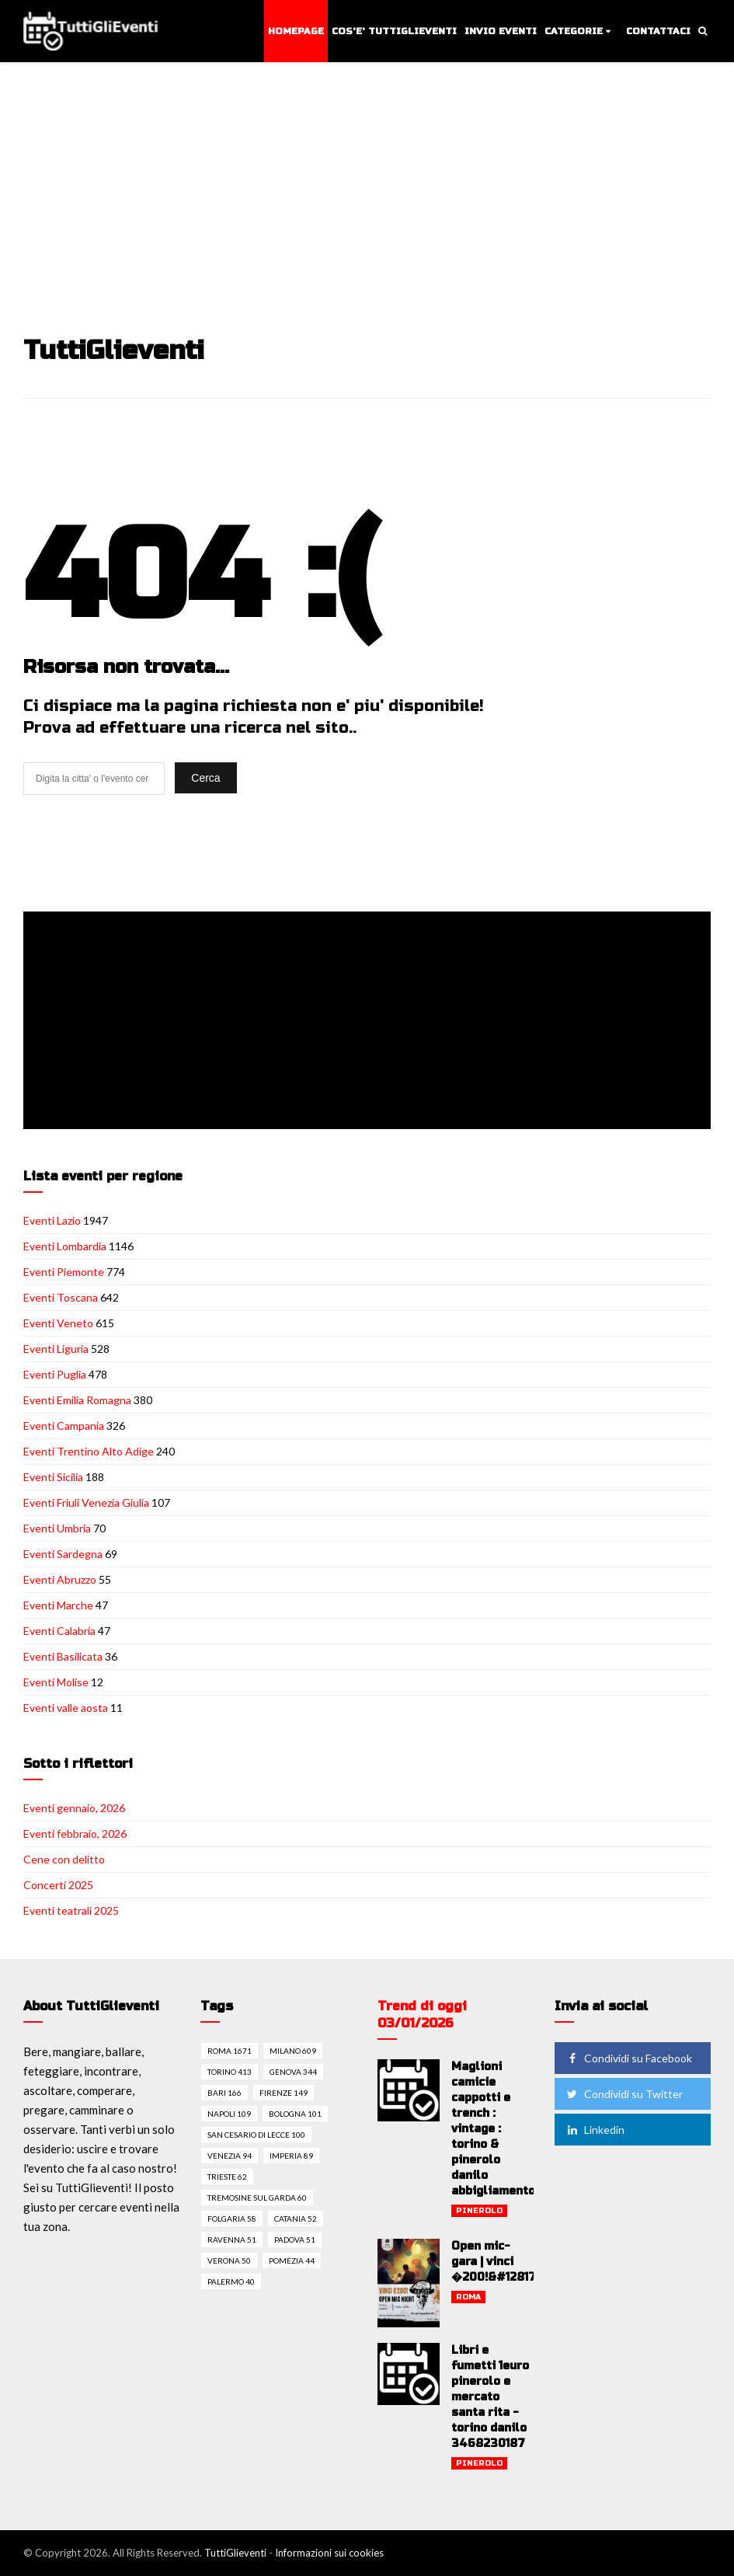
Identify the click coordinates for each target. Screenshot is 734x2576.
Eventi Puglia (54, 1374)
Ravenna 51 (231, 2239)
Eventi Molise (56, 1682)
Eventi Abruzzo (59, 1579)
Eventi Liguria (56, 1348)
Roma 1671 (229, 2050)
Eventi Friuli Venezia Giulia (86, 1502)
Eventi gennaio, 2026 (74, 1807)
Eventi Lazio (52, 1220)
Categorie (573, 31)
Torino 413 (229, 2071)
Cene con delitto (64, 1859)
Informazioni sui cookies (329, 2552)
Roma (468, 2297)
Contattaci (658, 31)
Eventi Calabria (59, 1630)
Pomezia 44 (292, 2260)
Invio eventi (500, 31)
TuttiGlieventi (235, 2552)
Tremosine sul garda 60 (257, 2197)
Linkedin (594, 2129)
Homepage (296, 31)
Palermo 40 (231, 2281)
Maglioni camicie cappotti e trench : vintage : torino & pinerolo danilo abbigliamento (493, 2129)
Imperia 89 (291, 2155)
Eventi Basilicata (63, 1656)
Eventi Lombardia (64, 1246)
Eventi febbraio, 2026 (75, 1833)
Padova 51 (294, 2239)
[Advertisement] (368, 180)
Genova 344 (293, 2071)
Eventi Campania (63, 1425)
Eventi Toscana (60, 1297)
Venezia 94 (229, 2155)
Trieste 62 (227, 2176)
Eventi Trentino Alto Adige (88, 1451)
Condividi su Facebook (628, 2058)
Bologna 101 (295, 2113)
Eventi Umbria (57, 1528)
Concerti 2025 (58, 1884)
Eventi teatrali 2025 (71, 1910)
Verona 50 (229, 2260)
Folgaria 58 (231, 2218)
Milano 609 (293, 2050)
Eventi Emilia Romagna (77, 1400)
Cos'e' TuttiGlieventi (394, 31)
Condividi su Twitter (624, 2093)
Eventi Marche (58, 1605)
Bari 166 (224, 2092)
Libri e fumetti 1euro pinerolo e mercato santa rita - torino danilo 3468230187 (490, 2397)
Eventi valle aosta (65, 1707)
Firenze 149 (283, 2092)
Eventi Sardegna (63, 1553)
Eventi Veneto (58, 1323)
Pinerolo (479, 2210)
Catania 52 (295, 2218)
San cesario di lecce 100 (256, 2134)
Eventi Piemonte (63, 1271)
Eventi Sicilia (53, 1476)
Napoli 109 (229, 2113)
